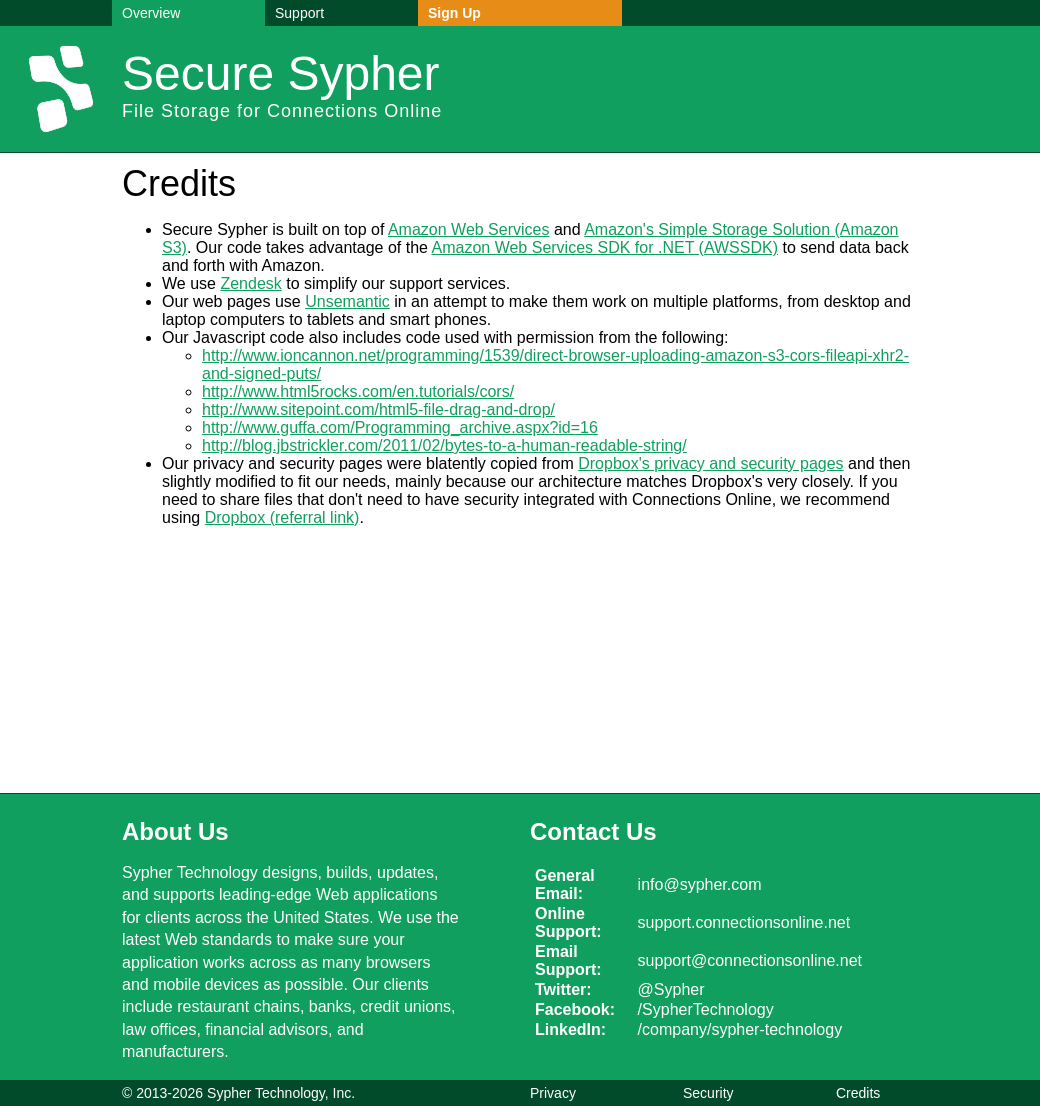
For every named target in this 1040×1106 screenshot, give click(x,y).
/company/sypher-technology (740, 1029)
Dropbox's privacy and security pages (710, 463)
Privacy (553, 1093)
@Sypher (671, 989)
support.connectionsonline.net (744, 922)
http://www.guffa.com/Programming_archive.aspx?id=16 (400, 427)
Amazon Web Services (469, 229)
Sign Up (454, 13)
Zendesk (250, 283)
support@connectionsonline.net (750, 960)
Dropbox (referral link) (282, 517)
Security (708, 1093)
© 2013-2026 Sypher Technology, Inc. (238, 1093)
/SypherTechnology (706, 1009)
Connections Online (354, 111)
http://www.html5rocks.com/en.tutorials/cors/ (358, 391)
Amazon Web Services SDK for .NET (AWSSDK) (605, 247)
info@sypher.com (700, 884)
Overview (151, 13)
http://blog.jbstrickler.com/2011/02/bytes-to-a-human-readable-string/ (444, 445)
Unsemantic (347, 301)
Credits (858, 1093)
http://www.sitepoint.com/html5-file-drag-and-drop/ (378, 409)
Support (299, 13)
